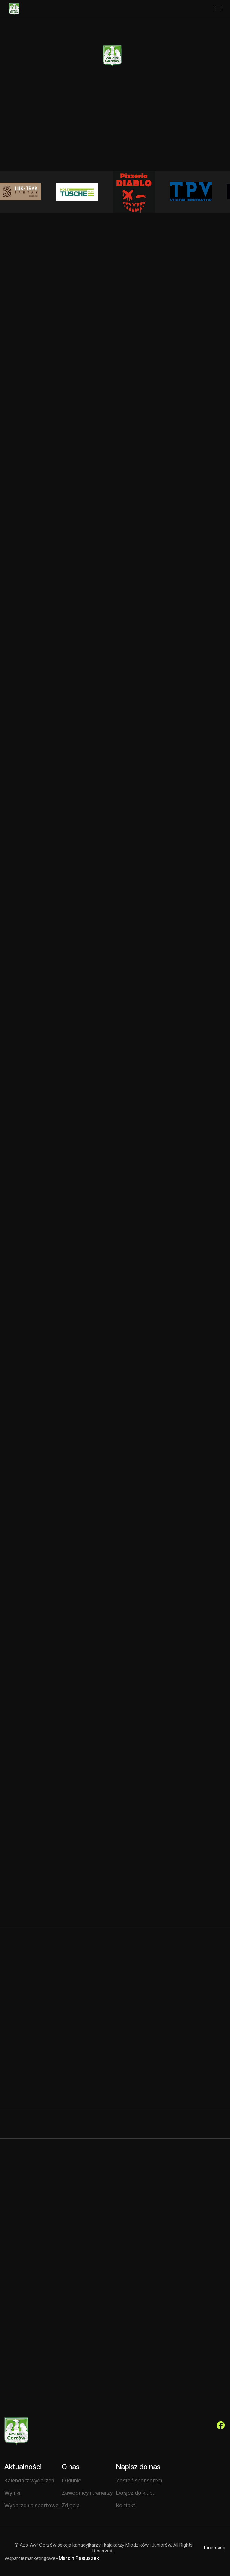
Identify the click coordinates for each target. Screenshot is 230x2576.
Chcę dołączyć (92, 148)
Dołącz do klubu (135, 2493)
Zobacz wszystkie (194, 1991)
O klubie (145, 148)
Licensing (215, 2548)
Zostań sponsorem (139, 2480)
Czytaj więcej (45, 1917)
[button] (217, 9)
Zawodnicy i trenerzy (87, 2493)
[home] (9, 9)
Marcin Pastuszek (79, 2558)
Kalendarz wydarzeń (29, 2480)
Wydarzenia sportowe (31, 2505)
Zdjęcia (71, 2505)
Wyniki (12, 2493)
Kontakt (125, 2505)
